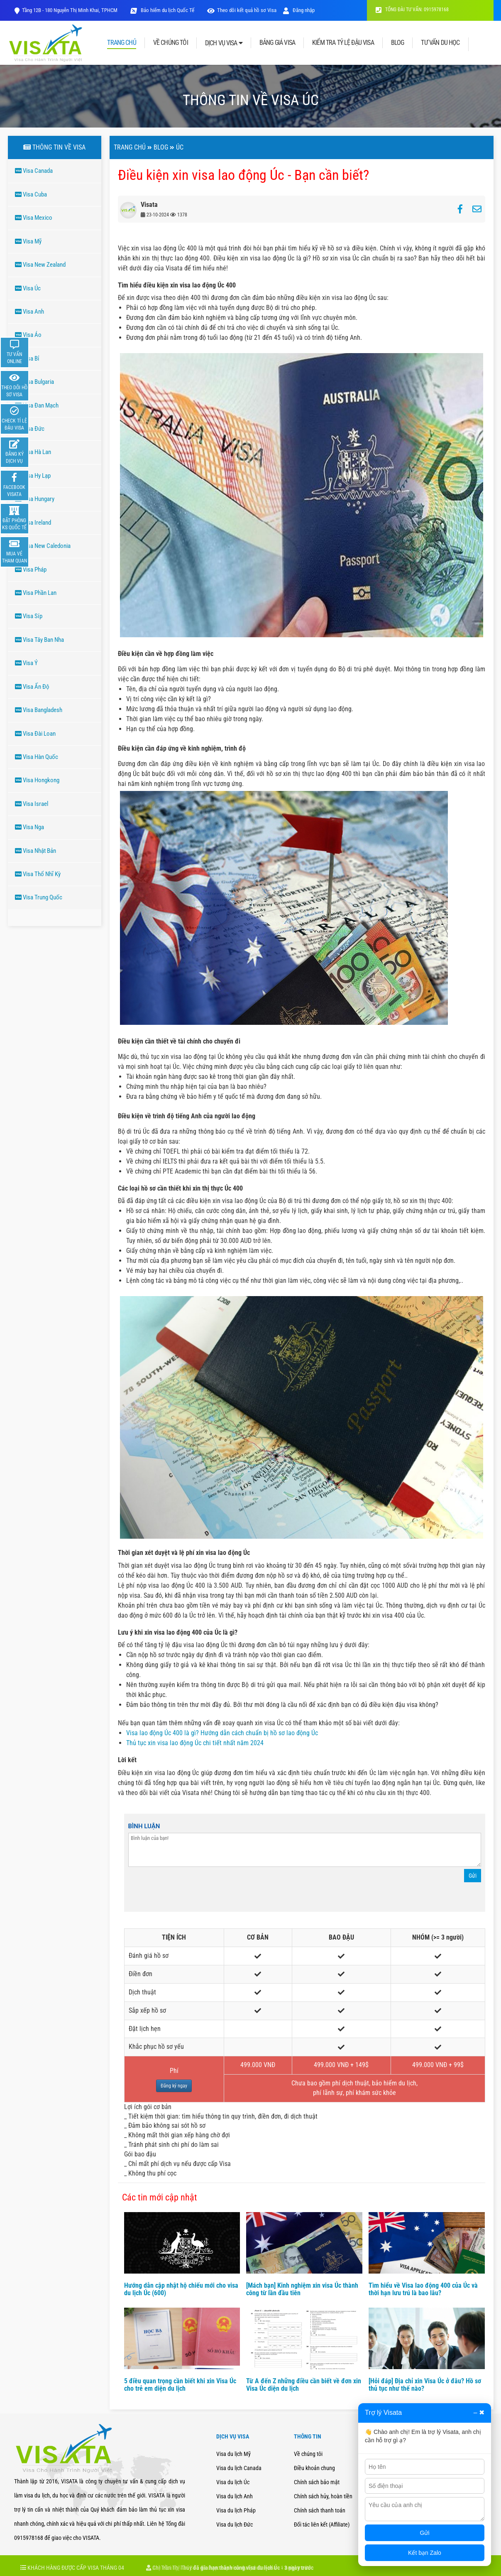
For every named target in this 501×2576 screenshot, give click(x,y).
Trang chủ (130, 147)
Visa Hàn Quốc (36, 757)
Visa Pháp (30, 569)
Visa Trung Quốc (38, 897)
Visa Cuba (31, 194)
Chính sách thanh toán (319, 2510)
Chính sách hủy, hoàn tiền (323, 2496)
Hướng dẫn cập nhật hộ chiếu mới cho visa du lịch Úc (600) (181, 2289)
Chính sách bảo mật (317, 2482)
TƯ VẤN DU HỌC (440, 42)
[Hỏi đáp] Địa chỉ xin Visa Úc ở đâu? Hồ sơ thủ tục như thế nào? (425, 2384)
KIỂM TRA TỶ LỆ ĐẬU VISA (343, 42)
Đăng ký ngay (174, 2086)
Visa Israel (31, 804)
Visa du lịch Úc (232, 2482)
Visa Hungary (34, 499)
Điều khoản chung (314, 2468)
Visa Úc (28, 288)
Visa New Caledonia (43, 546)
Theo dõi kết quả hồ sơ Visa (246, 10)
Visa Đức (29, 428)
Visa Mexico (33, 217)
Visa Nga (29, 827)
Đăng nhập (299, 10)
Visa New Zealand (40, 264)
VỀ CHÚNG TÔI (170, 42)
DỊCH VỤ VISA (223, 43)
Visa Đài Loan (35, 733)
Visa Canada (34, 170)
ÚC (179, 147)
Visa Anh (29, 311)
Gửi (473, 1875)
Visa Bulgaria (34, 382)
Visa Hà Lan (33, 452)
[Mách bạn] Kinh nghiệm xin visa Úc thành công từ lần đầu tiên (302, 2289)
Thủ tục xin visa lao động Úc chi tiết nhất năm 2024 (195, 1743)
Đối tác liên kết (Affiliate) (321, 2524)
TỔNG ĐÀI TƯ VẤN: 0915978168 (412, 9)
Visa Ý (26, 663)
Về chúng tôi (308, 2454)
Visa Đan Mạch (37, 405)
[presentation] (191, 1891)
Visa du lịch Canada (238, 2468)
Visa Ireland (33, 522)
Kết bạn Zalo (424, 2552)
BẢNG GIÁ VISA (277, 42)
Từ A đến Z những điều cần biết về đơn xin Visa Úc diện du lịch (303, 2384)
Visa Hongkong (37, 780)
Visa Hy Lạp (33, 475)
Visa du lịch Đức (234, 2524)
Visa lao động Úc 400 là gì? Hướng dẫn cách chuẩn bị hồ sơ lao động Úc (222, 1733)
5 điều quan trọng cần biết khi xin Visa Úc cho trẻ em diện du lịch (180, 2384)
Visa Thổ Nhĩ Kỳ (38, 874)
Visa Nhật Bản (35, 851)
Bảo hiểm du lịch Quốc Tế (166, 10)
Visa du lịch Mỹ (233, 2454)
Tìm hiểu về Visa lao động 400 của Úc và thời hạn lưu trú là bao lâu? (423, 2289)
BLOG (397, 42)
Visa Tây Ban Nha (39, 639)
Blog (161, 147)
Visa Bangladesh (38, 710)
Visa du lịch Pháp (236, 2510)
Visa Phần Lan (35, 593)
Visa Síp (28, 616)
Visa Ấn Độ (32, 686)
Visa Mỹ (28, 241)
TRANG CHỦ (121, 43)
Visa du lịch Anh (234, 2496)
